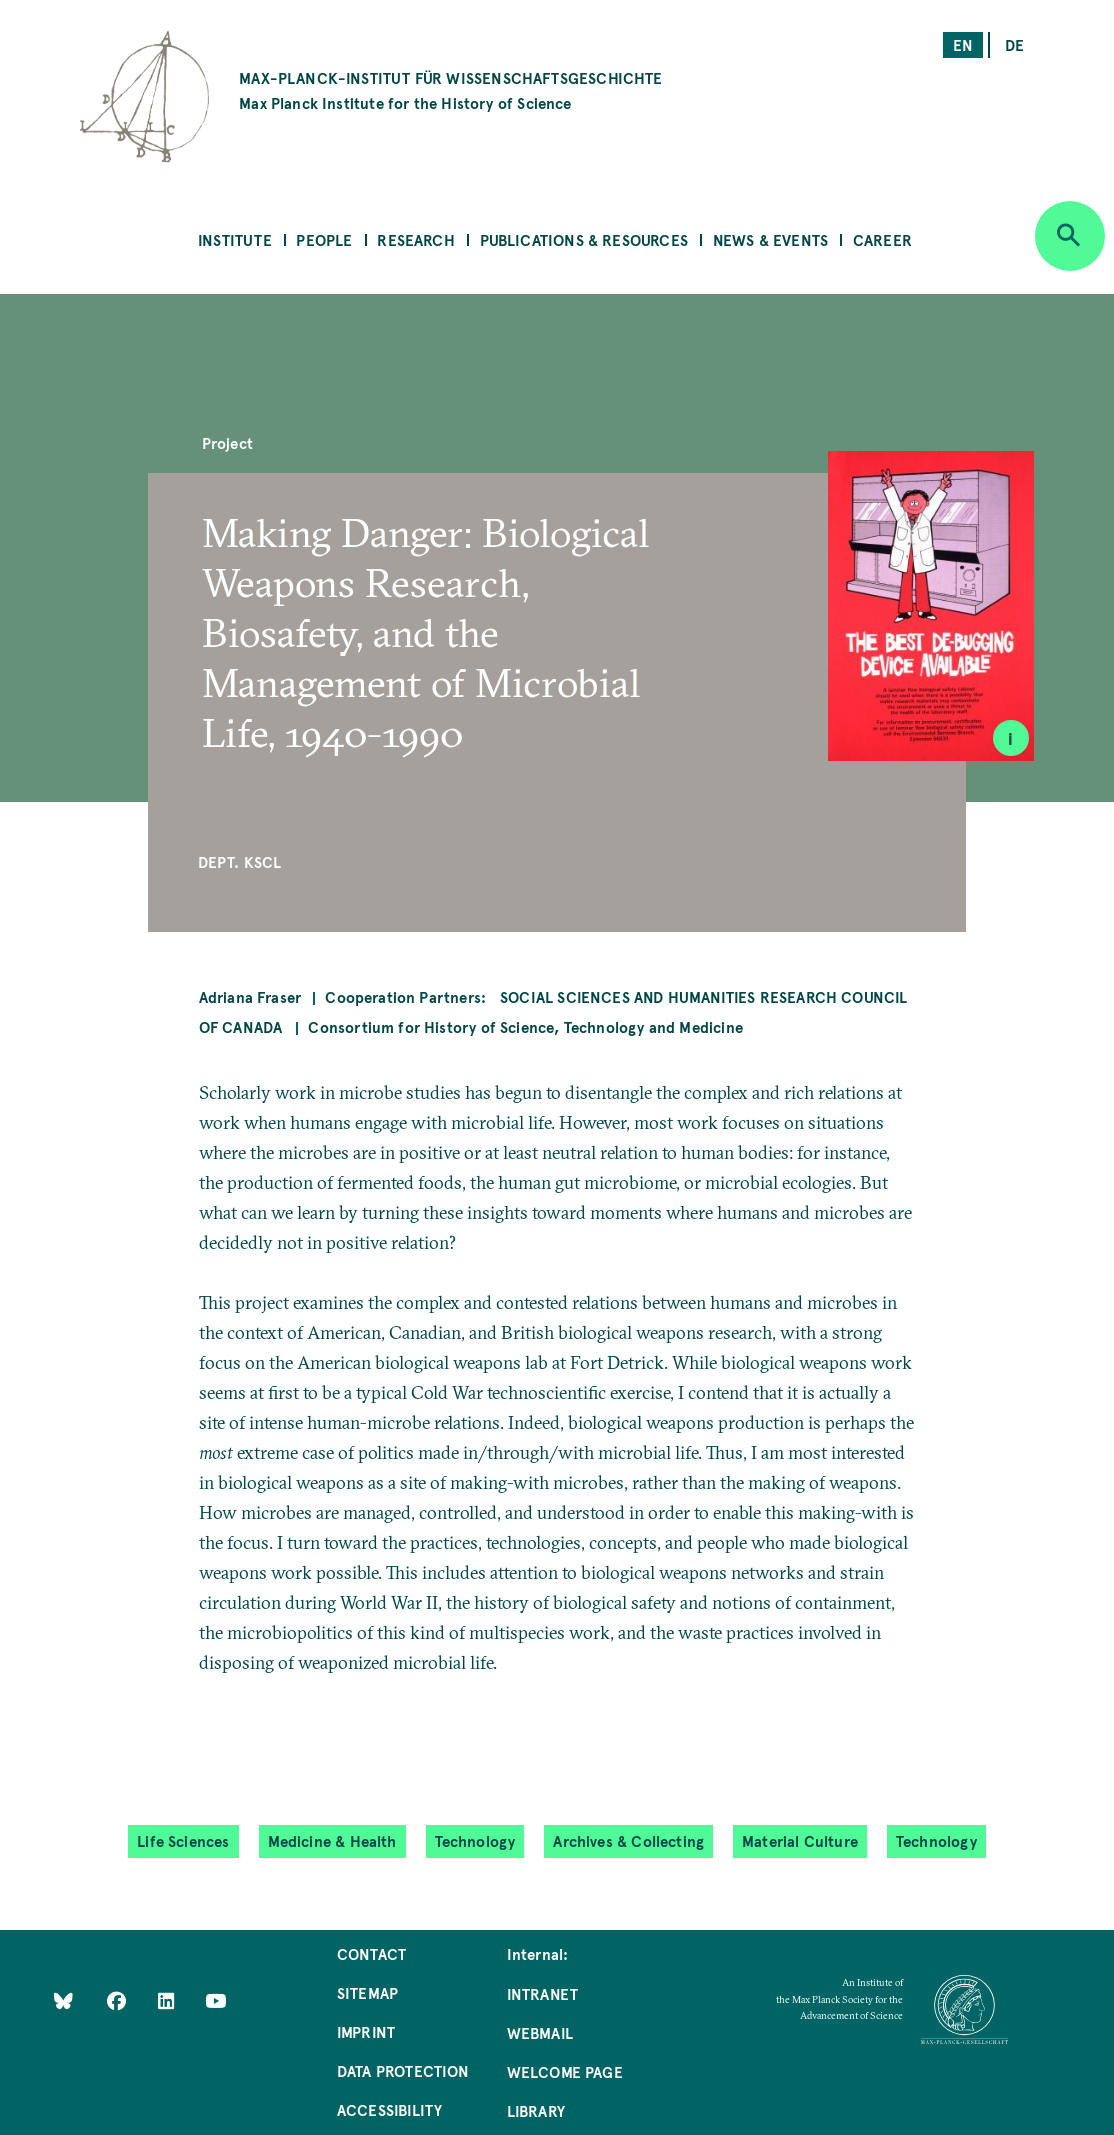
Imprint (366, 2031)
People (324, 239)
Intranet (542, 1993)
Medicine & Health (332, 1840)
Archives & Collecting (628, 1840)
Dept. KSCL (240, 861)
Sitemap (367, 1992)
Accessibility (389, 2109)
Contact (371, 1953)
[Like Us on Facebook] (118, 1999)
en (963, 44)
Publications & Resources (584, 239)
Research (415, 239)
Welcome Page (565, 2071)
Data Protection (403, 2070)
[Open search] (1070, 236)
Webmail (540, 2032)
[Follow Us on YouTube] (215, 1999)
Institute (235, 239)
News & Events (770, 239)
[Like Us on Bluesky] (63, 1999)
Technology (475, 1840)
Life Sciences (183, 1840)
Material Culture (800, 1840)
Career (882, 239)
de (1014, 44)
